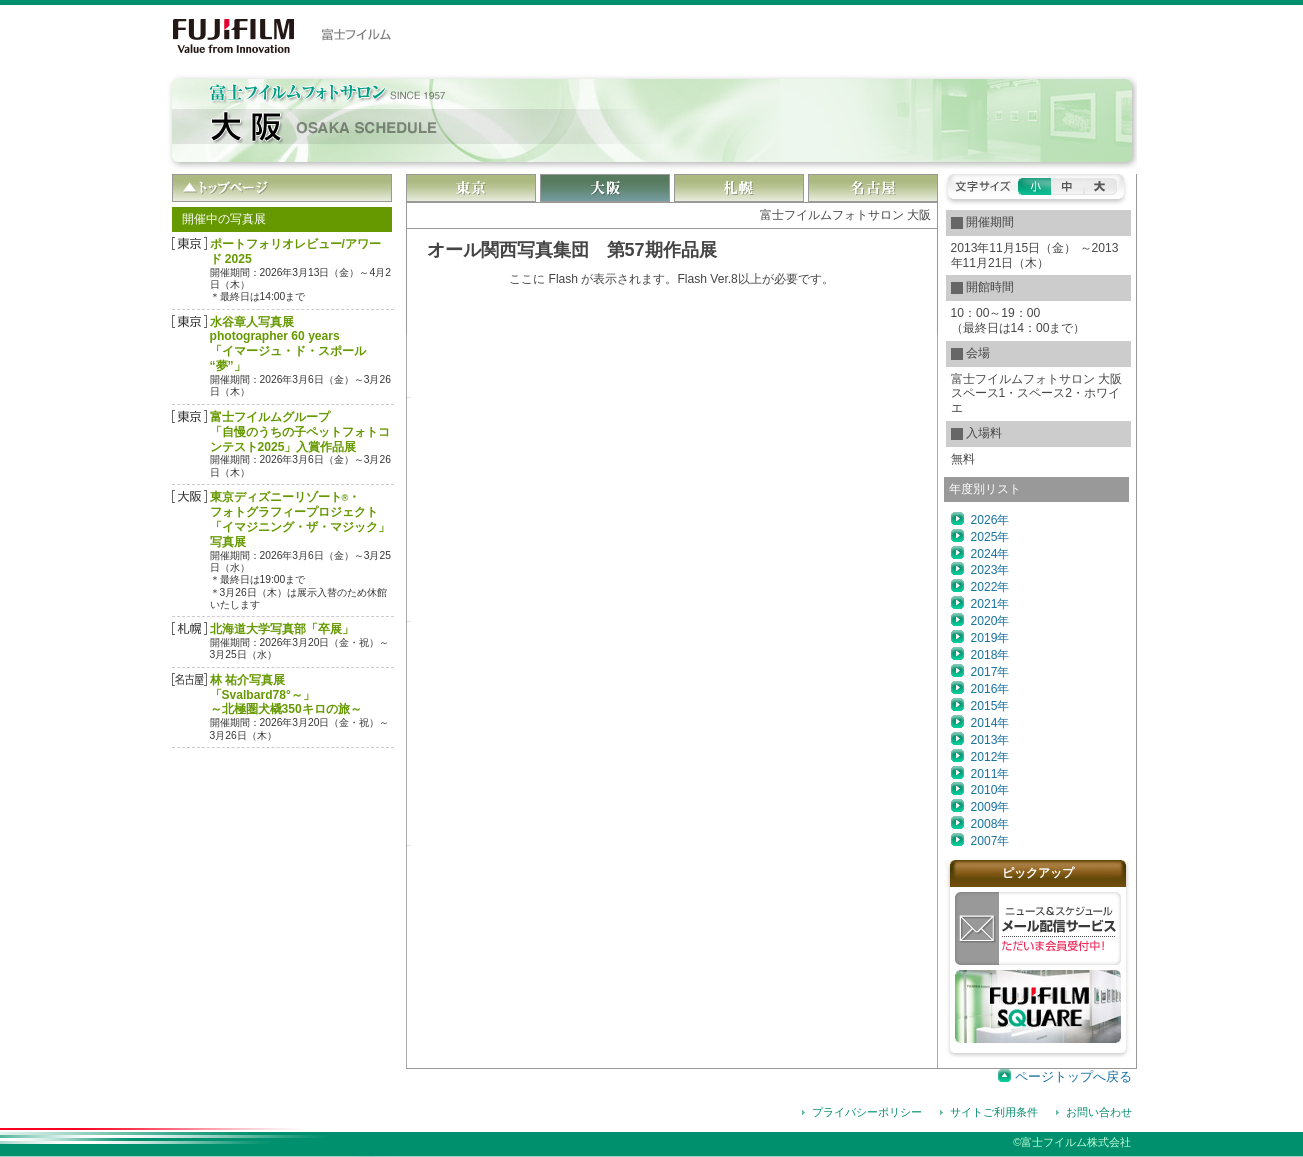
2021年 (990, 604)
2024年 (990, 554)
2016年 (990, 689)
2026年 (990, 520)
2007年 (990, 841)
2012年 (990, 757)
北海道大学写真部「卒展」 (282, 629)
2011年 (990, 774)
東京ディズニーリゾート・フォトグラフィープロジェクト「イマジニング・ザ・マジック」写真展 (300, 519)
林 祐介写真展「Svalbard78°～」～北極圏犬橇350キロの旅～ (286, 695)
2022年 (990, 587)
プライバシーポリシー (867, 1112)
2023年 (990, 570)
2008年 (990, 824)
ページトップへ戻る (1073, 1076)
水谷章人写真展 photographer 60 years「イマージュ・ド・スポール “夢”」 (288, 344)
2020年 (990, 621)
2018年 (990, 655)
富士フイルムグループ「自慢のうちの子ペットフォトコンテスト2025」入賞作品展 (300, 432)
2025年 (990, 537)
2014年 (990, 723)
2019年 (990, 638)
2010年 (990, 790)
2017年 (990, 672)
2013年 (990, 740)
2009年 (990, 807)
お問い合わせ (1099, 1112)
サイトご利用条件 (994, 1112)
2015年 (990, 706)
